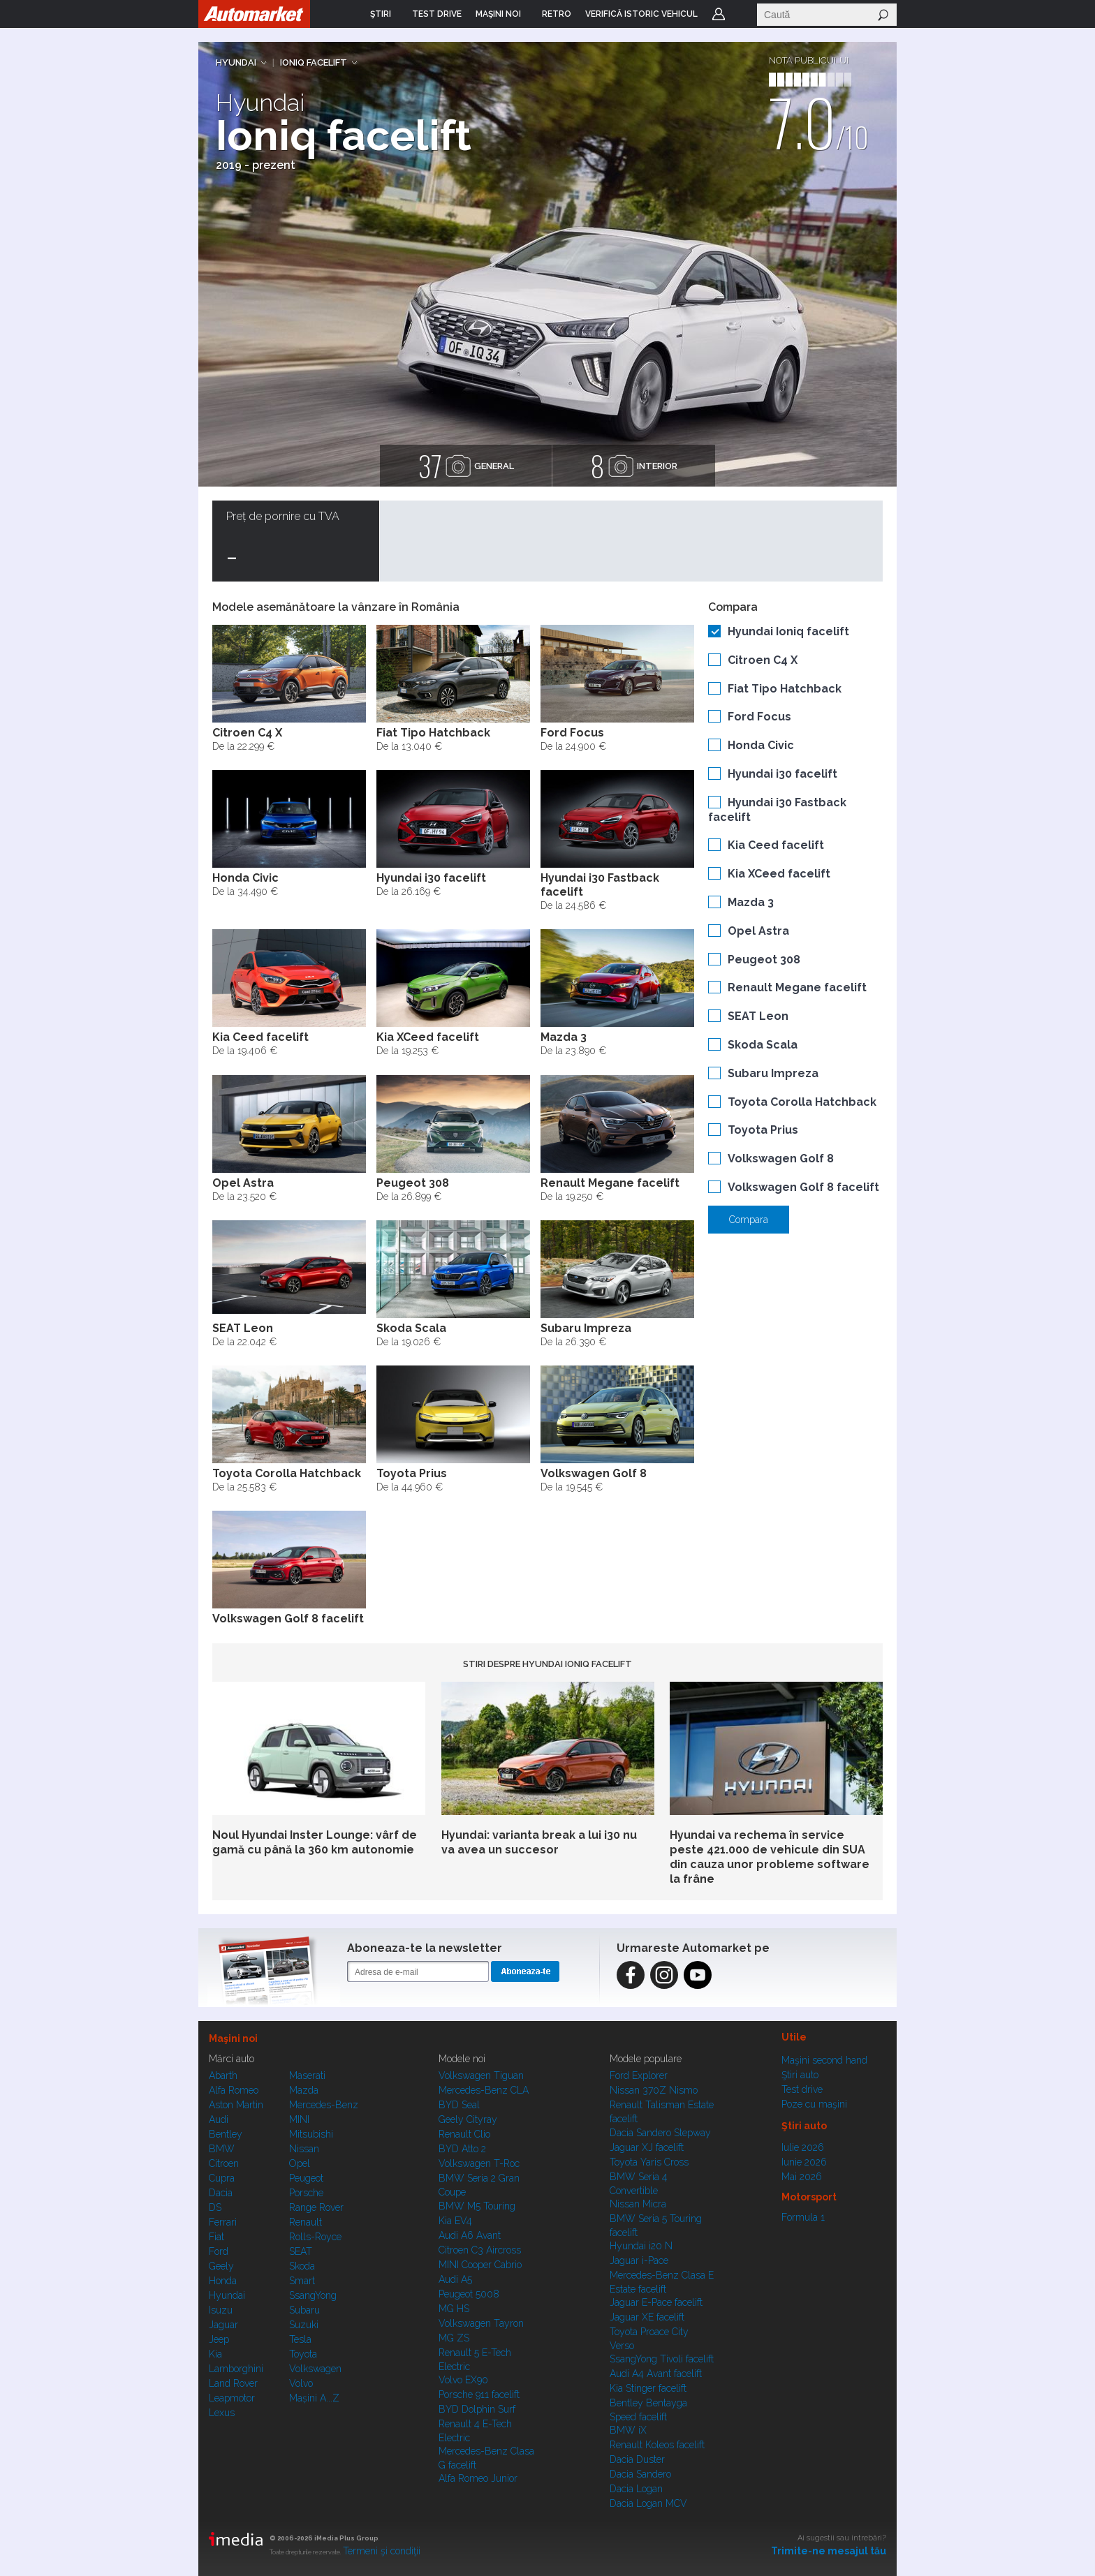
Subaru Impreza (773, 1073)
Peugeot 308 (764, 959)
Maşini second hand (824, 2060)
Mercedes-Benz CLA (484, 2090)
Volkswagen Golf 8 (781, 1158)
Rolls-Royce (315, 2236)
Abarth (223, 2075)
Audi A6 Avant (470, 2235)
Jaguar (223, 2324)
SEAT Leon (758, 1016)
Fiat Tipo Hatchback (785, 688)
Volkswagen (315, 2368)
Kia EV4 (455, 2220)
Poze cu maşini (814, 2104)
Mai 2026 (801, 2176)
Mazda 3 (751, 902)
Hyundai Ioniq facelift (788, 631)
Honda (223, 2280)
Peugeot (306, 2178)
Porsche (306, 2192)
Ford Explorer (639, 2075)
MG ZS (454, 2338)
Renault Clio (464, 2134)
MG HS (454, 2308)
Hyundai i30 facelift (782, 773)
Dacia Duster (637, 2459)
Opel (299, 2163)
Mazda (303, 2090)
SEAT (300, 2251)
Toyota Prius (763, 1130)
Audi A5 (455, 2279)
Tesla (300, 2339)
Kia (215, 2354)
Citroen (224, 2163)
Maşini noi (233, 2038)
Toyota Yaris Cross (649, 2162)
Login (719, 14)
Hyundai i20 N (641, 2245)
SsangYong (313, 2295)
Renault (305, 2222)
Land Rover (233, 2383)
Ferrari (223, 2222)
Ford (218, 2251)
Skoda (302, 2266)
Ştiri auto (799, 2074)
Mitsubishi (311, 2134)
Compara (748, 1219)
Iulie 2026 (802, 2147)
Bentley (225, 2134)
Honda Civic (761, 745)
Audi (218, 2119)
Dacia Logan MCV (648, 2503)
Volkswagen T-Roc (479, 2163)
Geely (221, 2266)
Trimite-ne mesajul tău (828, 2550)
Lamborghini (236, 2368)
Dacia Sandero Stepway (660, 2132)
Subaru (304, 2310)
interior (633, 466)
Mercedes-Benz (323, 2104)
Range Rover (316, 2207)
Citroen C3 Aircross (480, 2250)
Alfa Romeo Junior (478, 2478)
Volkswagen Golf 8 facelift (803, 1187)
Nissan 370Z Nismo (654, 2090)
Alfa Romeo (233, 2090)
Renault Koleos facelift (657, 2444)
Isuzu (221, 2310)
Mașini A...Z (314, 2398)
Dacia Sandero (640, 2474)
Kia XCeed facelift (779, 873)
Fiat (216, 2236)
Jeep (219, 2339)
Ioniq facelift (313, 62)
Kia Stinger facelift (648, 2388)
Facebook (631, 1975)
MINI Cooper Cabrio (480, 2264)
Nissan (304, 2148)
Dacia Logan (636, 2488)
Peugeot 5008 (469, 2294)
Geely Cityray (468, 2119)
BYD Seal (459, 2104)
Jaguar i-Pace (639, 2260)
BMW (222, 2148)
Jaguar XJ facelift (647, 2147)
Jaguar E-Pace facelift (656, 2302)
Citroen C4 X (763, 660)
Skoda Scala (763, 1044)
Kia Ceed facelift (776, 845)
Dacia (221, 2192)
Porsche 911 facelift (479, 2394)
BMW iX (628, 2430)
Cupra (222, 2178)
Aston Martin (236, 2104)
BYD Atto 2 (462, 2148)
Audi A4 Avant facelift (656, 2373)
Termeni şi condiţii (381, 2550)
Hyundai (236, 62)
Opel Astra (758, 931)
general (466, 466)
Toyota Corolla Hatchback (802, 1102)
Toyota (303, 2354)
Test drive (802, 2089)
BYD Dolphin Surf (477, 2409)
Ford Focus (759, 716)
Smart (302, 2280)
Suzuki (303, 2324)
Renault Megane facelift (797, 987)
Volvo (301, 2383)
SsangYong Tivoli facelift (662, 2358)
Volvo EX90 (463, 2379)
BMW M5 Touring (477, 2206)
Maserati (307, 2075)
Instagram (664, 1975)
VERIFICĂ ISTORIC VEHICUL (641, 14)
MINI (299, 2119)
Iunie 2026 (804, 2162)
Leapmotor (232, 2398)
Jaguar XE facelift (647, 2317)
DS (215, 2207)
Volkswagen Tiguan (481, 2075)
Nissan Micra (638, 2203)
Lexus (222, 2412)
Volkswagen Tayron (481, 2323)
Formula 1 (803, 2217)
